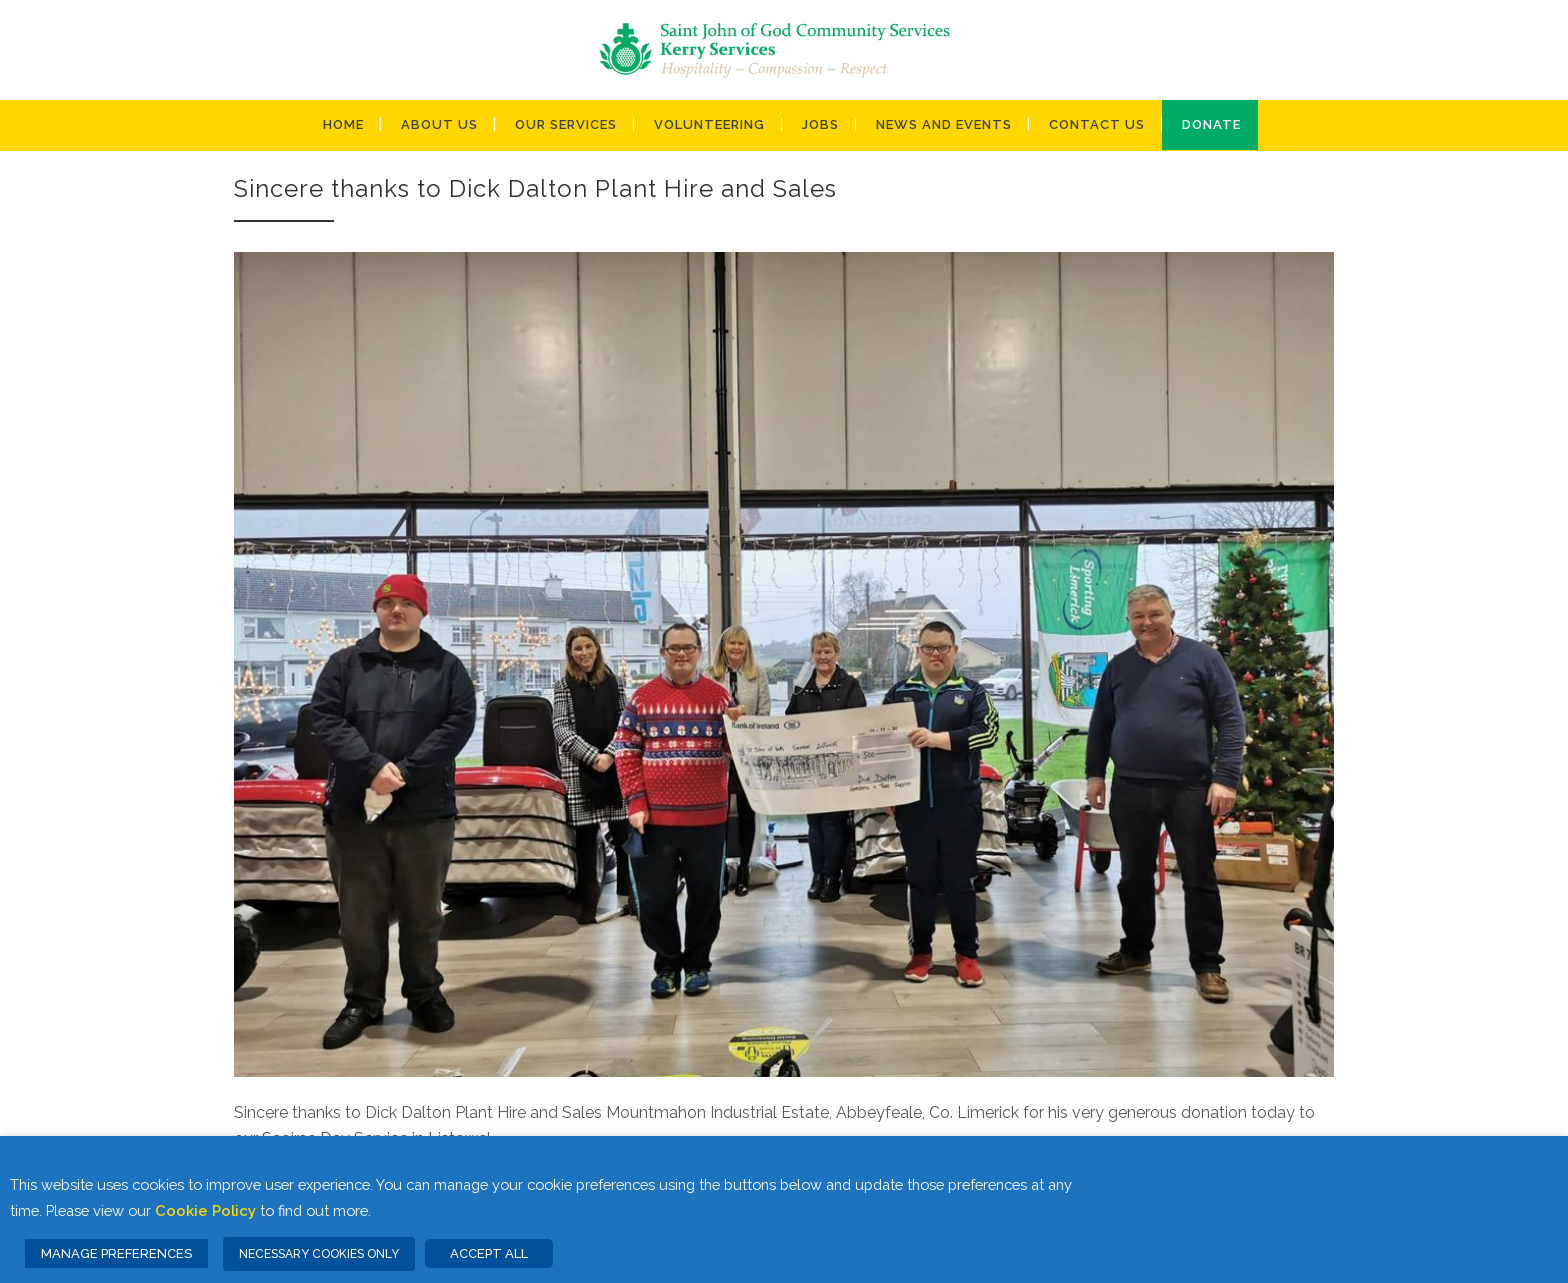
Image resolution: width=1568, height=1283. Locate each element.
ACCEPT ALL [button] (489, 1253)
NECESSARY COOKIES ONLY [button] (319, 1254)
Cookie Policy (205, 1210)
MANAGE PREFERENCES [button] (116, 1253)
